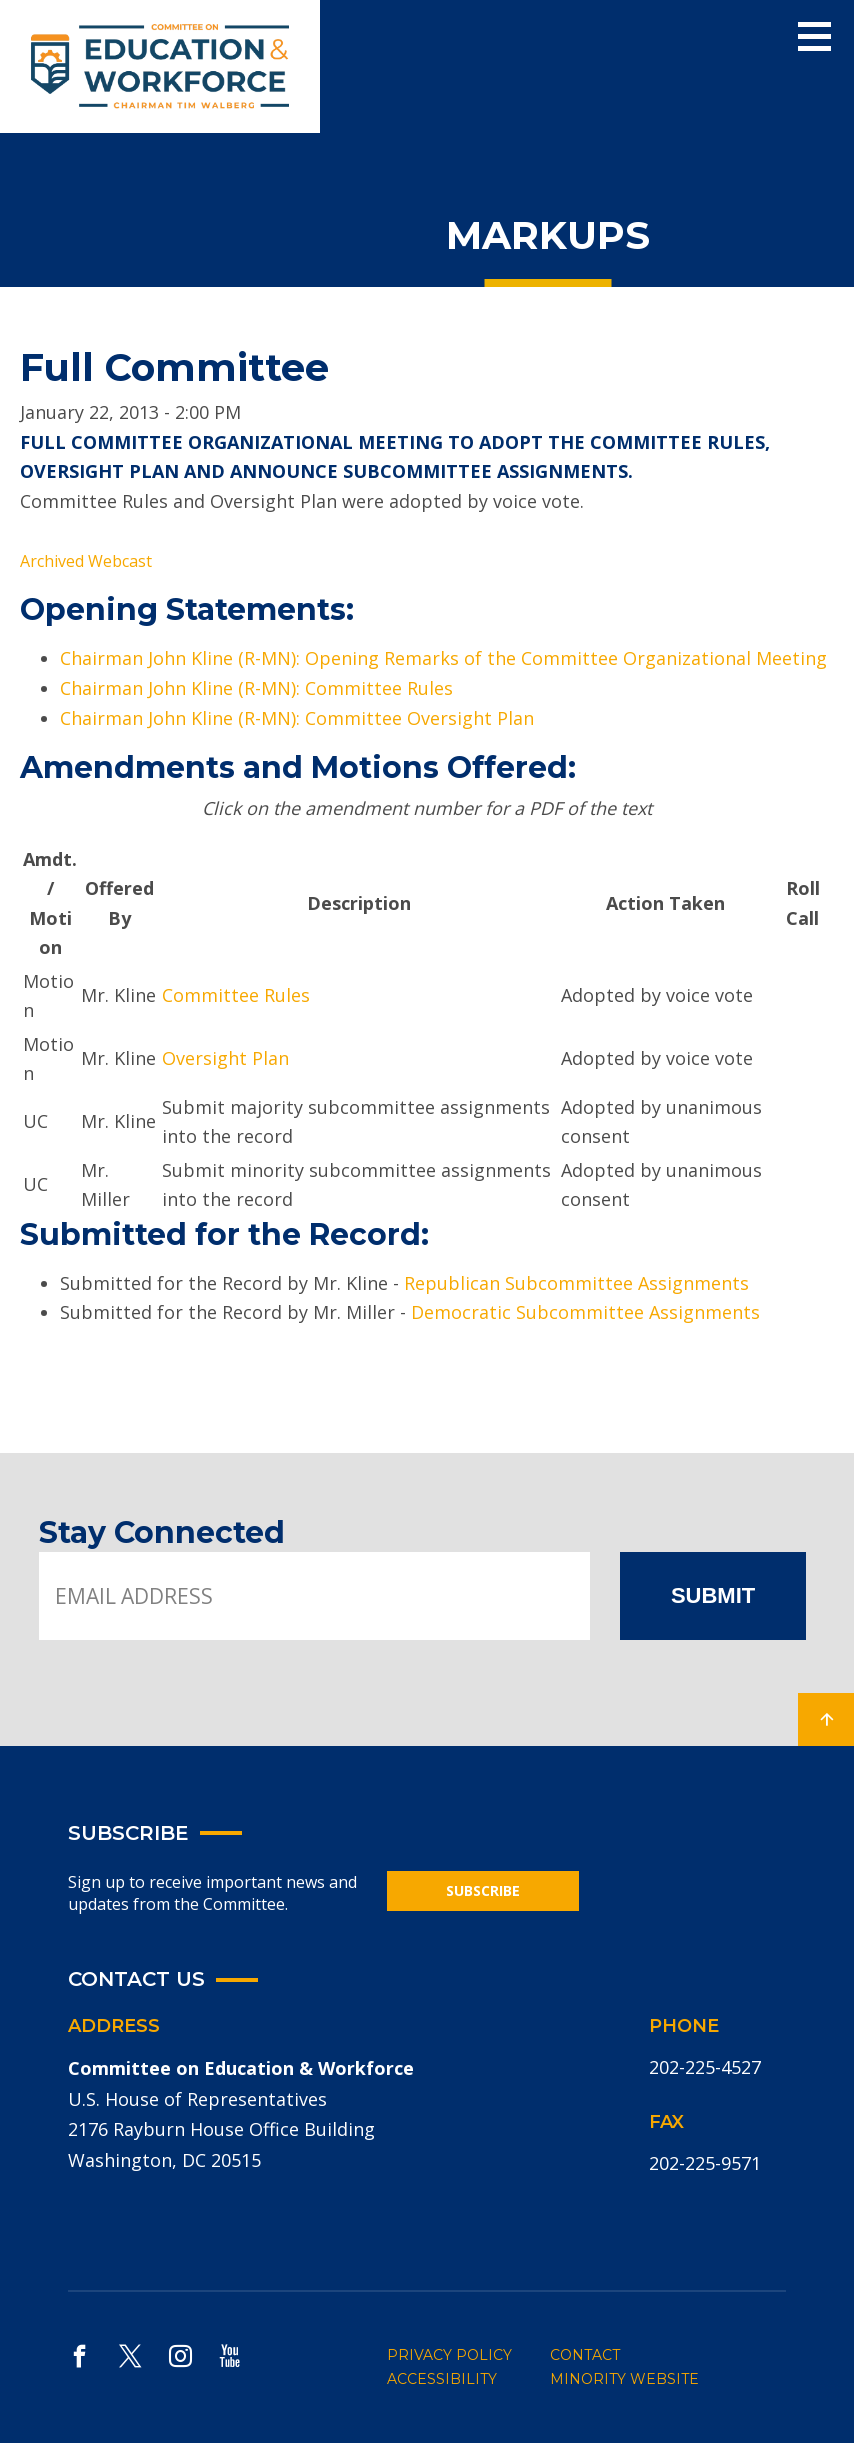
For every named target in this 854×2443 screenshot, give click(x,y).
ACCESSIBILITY (442, 2379)
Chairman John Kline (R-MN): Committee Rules (256, 688)
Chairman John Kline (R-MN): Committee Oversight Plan (297, 718)
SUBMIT (713, 1595)
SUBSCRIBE (483, 1890)
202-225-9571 (705, 2163)
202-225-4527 (705, 2067)
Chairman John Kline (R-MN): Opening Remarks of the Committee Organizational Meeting (443, 658)
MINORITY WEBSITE (624, 2379)
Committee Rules (236, 995)
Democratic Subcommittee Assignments (585, 1312)
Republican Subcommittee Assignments (576, 1283)
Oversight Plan (225, 1058)
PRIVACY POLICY (449, 2355)
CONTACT (585, 2355)
